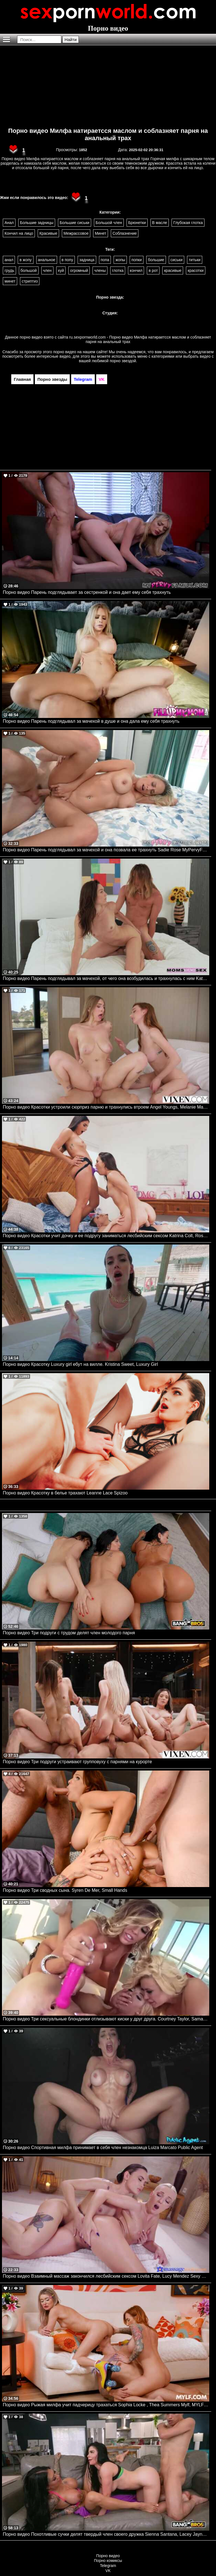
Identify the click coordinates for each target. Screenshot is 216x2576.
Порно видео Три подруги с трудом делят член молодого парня (69, 1632)
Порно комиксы (108, 2560)
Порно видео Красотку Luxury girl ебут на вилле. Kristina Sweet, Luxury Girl (80, 1364)
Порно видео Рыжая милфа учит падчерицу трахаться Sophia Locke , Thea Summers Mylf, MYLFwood (106, 2404)
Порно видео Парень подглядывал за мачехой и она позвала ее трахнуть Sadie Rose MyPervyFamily (106, 849)
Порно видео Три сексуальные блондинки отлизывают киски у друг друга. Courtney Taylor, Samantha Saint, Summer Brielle (106, 2019)
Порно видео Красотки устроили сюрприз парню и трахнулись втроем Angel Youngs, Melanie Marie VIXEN (106, 1107)
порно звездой (123, 361)
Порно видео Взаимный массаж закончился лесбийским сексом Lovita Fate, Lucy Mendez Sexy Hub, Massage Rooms (106, 2276)
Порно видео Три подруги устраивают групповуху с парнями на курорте (77, 1761)
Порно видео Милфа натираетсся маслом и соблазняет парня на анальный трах (108, 134)
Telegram (108, 2565)
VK (108, 2570)
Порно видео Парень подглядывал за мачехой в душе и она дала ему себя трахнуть (91, 721)
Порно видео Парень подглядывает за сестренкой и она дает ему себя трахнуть (87, 592)
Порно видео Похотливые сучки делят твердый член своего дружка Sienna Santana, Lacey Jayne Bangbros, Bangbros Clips (106, 2534)
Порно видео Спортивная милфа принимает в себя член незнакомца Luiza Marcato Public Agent (103, 2147)
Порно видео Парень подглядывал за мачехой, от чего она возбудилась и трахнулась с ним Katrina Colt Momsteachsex (106, 978)
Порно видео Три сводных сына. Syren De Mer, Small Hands (65, 1890)
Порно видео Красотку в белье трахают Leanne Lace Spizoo (65, 1492)
